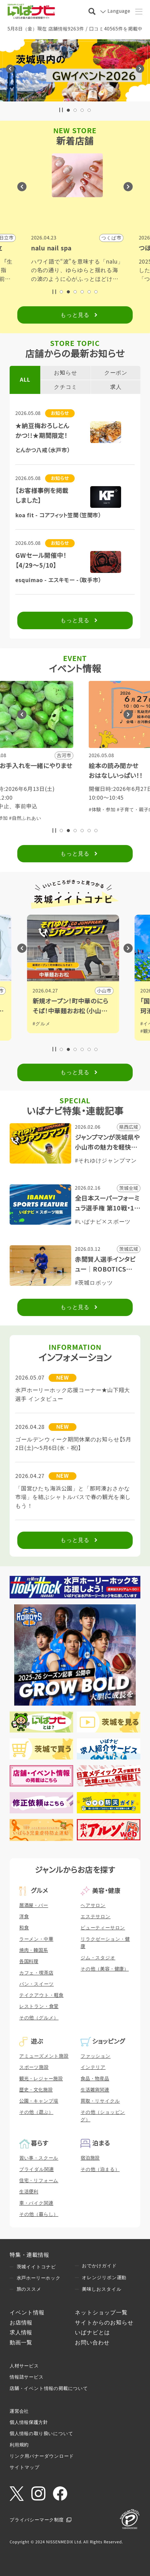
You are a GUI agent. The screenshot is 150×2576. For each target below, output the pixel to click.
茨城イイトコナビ (36, 2266)
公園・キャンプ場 (38, 2100)
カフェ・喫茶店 (36, 1972)
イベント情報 (27, 2313)
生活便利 (28, 2191)
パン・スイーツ (36, 1983)
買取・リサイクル (100, 2100)
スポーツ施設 (34, 2067)
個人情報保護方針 (29, 2422)
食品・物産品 (95, 2078)
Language (119, 11)
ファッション (96, 2056)
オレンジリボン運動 (104, 2277)
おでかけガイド (99, 2265)
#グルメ (43, 1023)
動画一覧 (21, 2343)
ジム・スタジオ (98, 1957)
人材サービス (24, 2365)
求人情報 (21, 2332)
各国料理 (28, 1961)
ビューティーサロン (103, 1927)
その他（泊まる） (100, 2169)
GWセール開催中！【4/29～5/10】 (40, 560)
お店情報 (21, 2323)
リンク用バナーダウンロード (42, 2456)
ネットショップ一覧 (101, 2313)
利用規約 (19, 2444)
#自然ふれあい (73, 818)
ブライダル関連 (36, 2169)
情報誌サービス (27, 2376)
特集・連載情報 (29, 2255)
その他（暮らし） (38, 2214)
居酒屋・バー (33, 1905)
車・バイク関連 (36, 2203)
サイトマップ (25, 2467)
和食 (24, 1927)
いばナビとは (92, 2332)
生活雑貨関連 (95, 2089)
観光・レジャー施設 (41, 2078)
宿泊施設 (90, 2157)
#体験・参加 (42, 818)
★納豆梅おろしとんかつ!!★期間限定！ (42, 431)
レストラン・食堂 (38, 2006)
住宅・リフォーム (38, 2180)
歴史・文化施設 (36, 2089)
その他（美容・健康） (105, 1968)
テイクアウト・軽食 (41, 1995)
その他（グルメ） (38, 2017)
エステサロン (96, 1916)
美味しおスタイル (101, 2289)
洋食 (24, 1916)
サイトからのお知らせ (104, 2323)
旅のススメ (29, 2289)
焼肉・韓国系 (33, 1950)
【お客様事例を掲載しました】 (41, 495)
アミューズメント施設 (44, 2056)
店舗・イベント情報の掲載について (49, 2388)
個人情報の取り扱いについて (41, 2433)
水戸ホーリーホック (39, 2277)
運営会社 (19, 2411)
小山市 (106, 990)
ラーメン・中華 (36, 1939)
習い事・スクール (38, 2157)
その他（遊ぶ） (36, 2112)
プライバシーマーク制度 (37, 2519)
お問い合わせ (92, 2343)
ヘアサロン (93, 1905)
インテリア (93, 2067)
